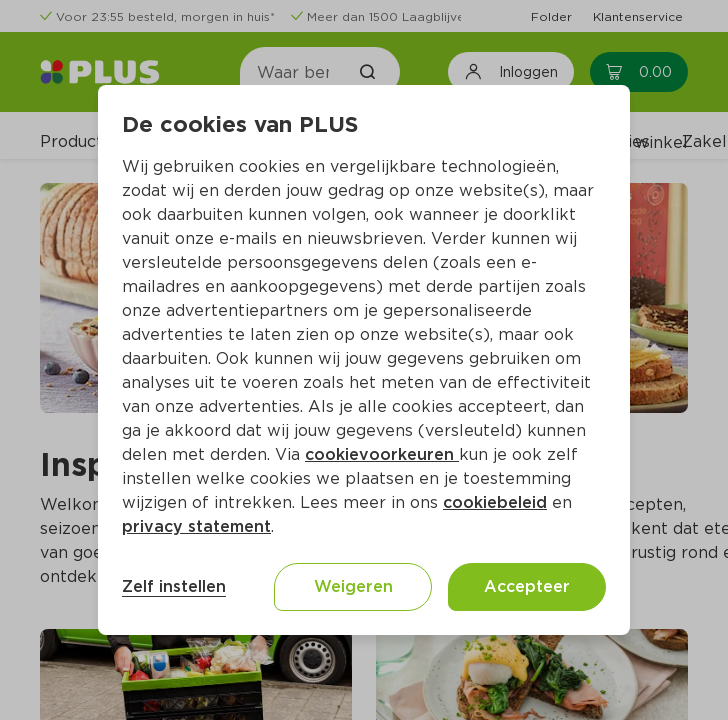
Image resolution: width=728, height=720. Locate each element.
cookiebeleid (495, 502)
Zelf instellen (174, 586)
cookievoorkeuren (382, 454)
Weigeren (353, 586)
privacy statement (196, 526)
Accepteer (527, 586)
